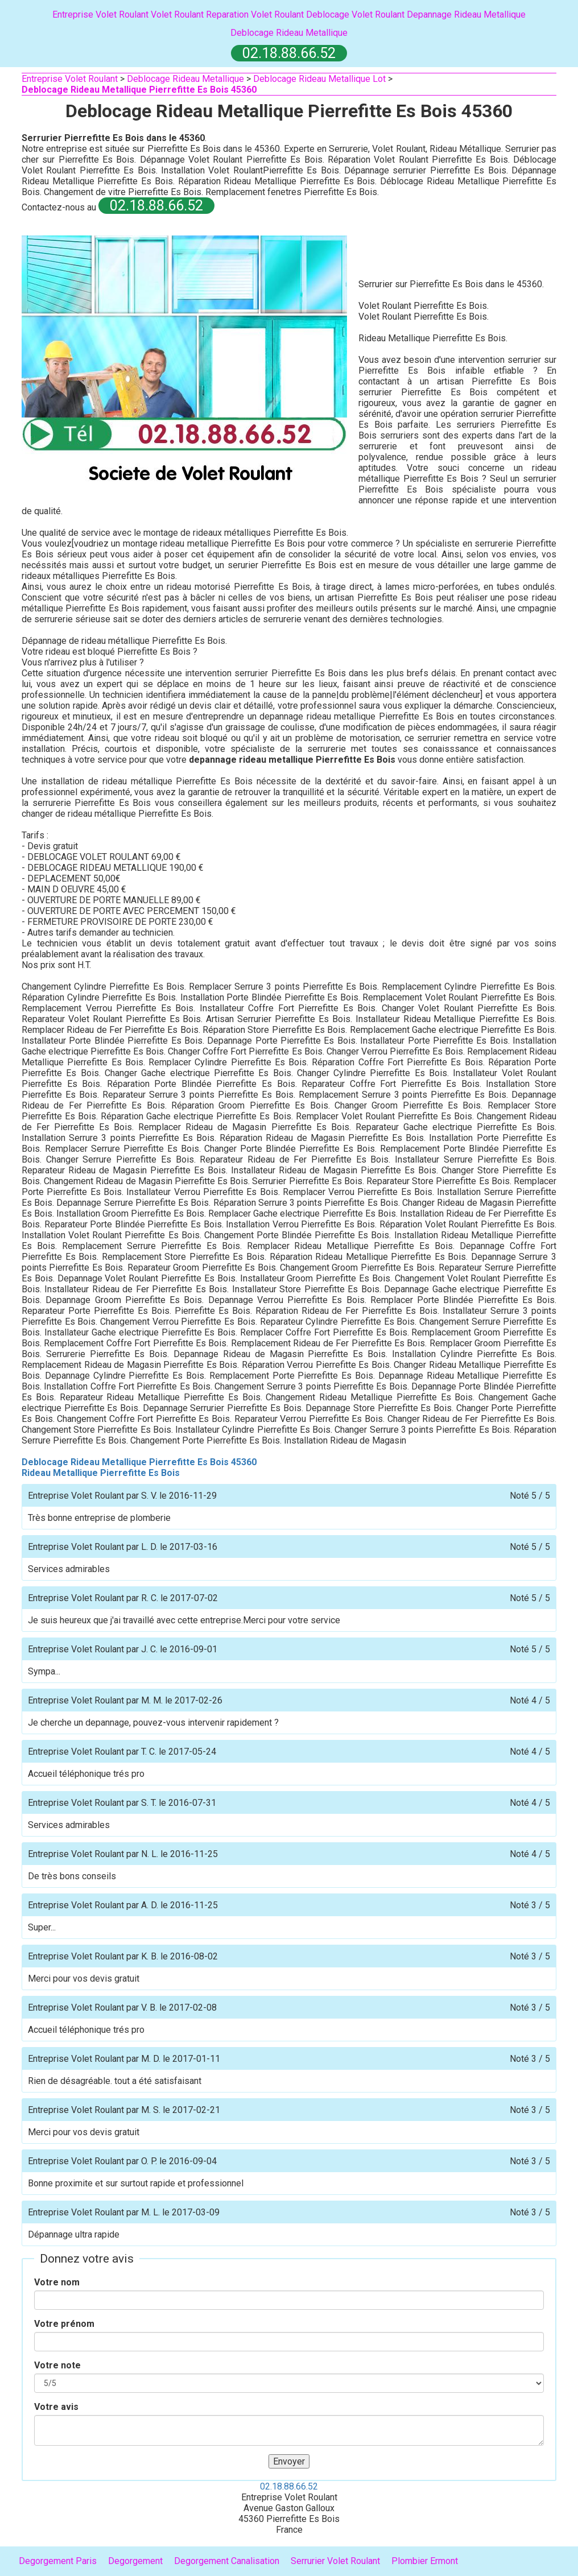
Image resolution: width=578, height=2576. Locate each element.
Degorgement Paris (58, 2561)
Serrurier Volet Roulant (335, 2561)
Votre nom (57, 2282)
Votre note (57, 2365)
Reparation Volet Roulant (255, 14)
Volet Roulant (177, 14)
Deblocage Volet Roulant (355, 14)
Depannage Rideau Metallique (466, 14)
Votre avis (56, 2406)
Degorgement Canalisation (226, 2561)
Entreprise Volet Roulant (100, 14)
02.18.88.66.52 (289, 2486)
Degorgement (135, 2561)
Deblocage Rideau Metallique (289, 32)
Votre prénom (64, 2323)
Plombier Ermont (424, 2561)
